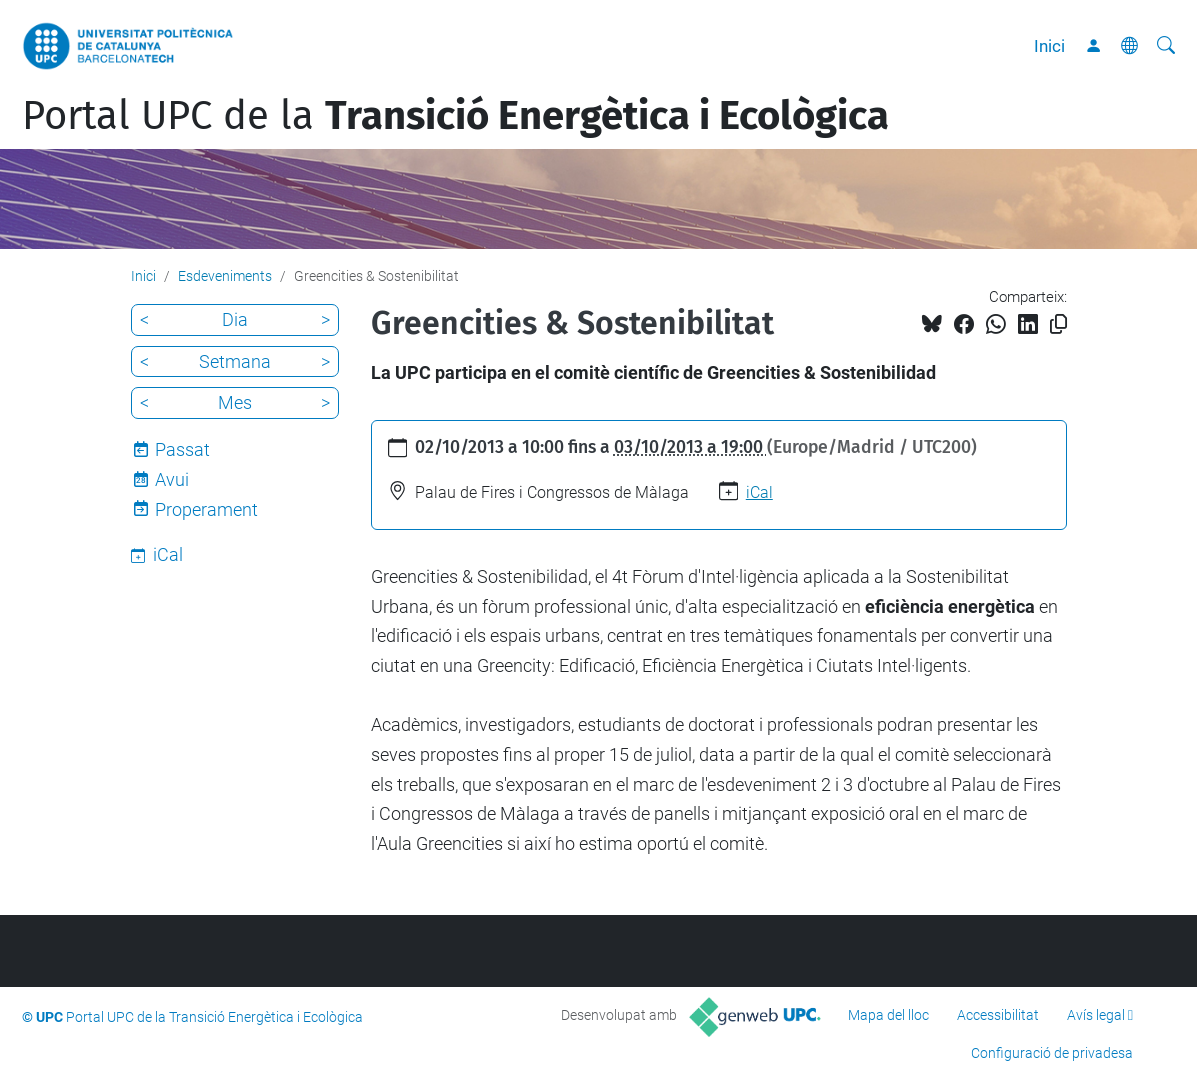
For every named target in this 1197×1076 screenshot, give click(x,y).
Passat (182, 449)
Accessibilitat (998, 1015)
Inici (1049, 46)
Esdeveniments (225, 276)
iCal (759, 492)
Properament (206, 509)
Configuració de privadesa (1052, 1053)
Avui (172, 479)
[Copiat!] (1058, 324)
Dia (235, 319)
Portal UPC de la (455, 116)
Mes (235, 402)
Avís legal (1096, 1015)
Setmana (235, 361)
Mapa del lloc (888, 1015)
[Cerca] (1166, 46)
